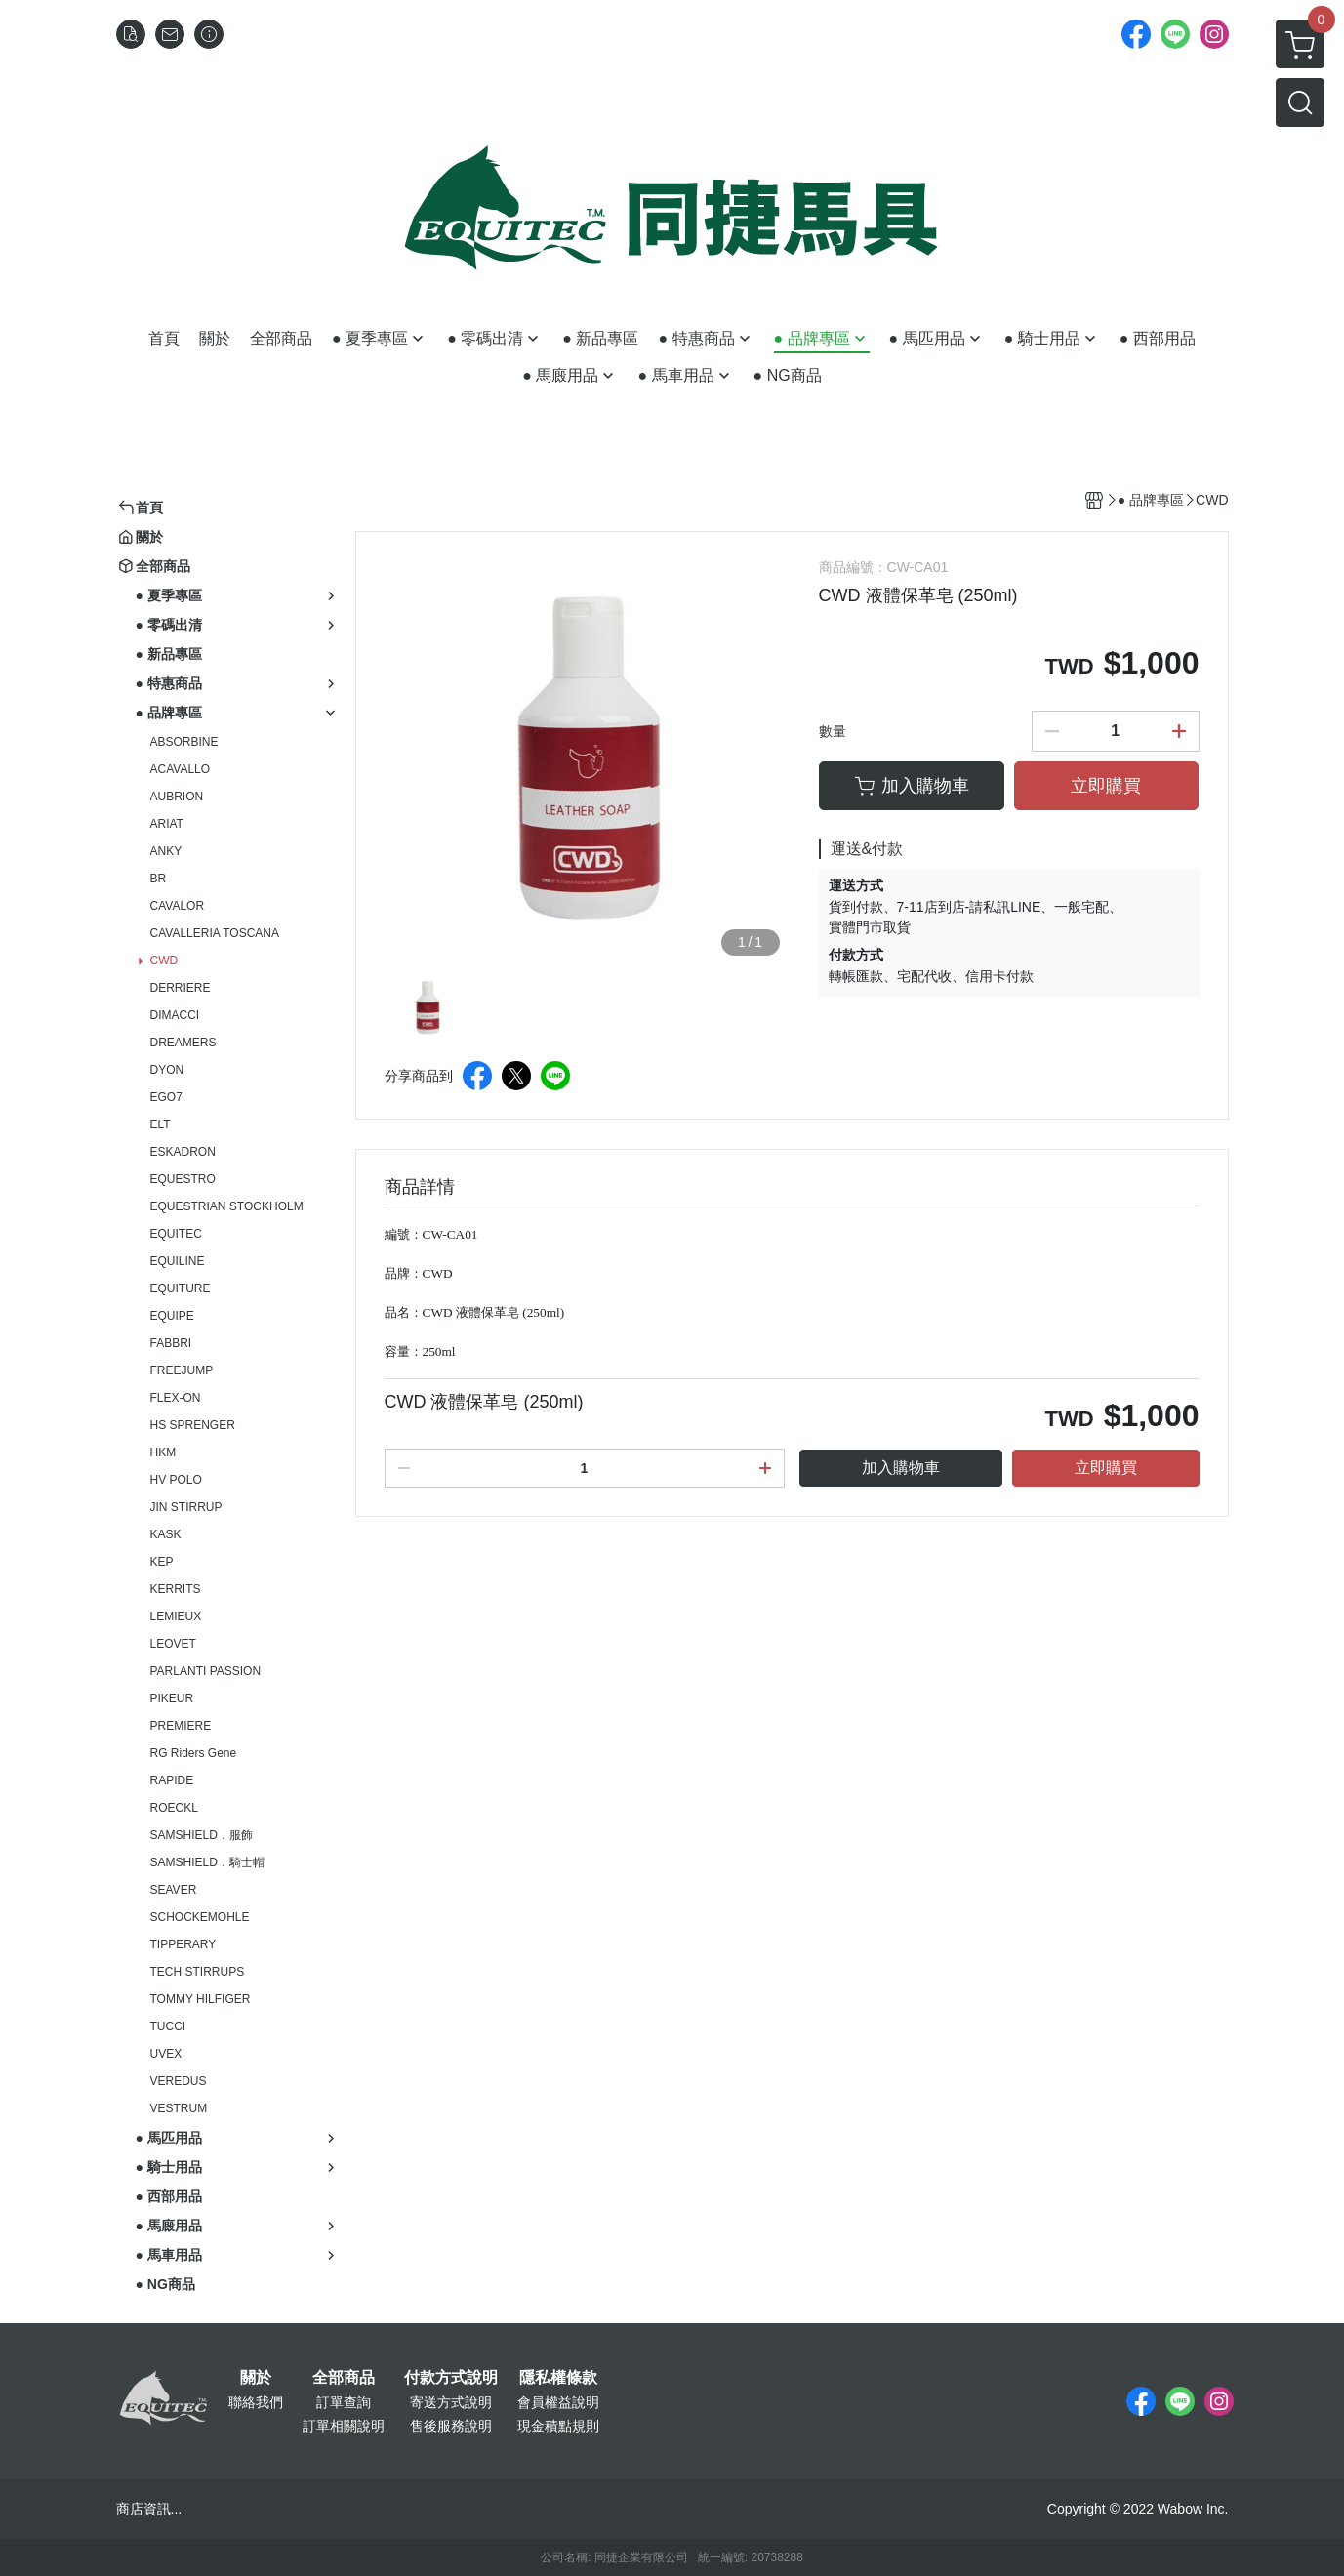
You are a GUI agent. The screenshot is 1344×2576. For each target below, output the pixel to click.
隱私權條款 (558, 2378)
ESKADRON (183, 1152)
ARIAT (166, 824)
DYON (167, 1070)
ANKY (166, 851)
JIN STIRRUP (186, 1507)
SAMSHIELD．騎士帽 (207, 1862)
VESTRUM (179, 2108)
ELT (160, 1124)
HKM (163, 1452)
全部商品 (343, 2378)
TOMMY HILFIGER (200, 1999)
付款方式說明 (451, 2378)
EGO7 (166, 1097)
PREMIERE (181, 1726)
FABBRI (171, 1343)
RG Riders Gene (193, 1753)
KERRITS (175, 1589)
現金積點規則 (558, 2426)
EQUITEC (176, 1234)
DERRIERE (180, 988)
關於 (255, 2378)
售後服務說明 (451, 2426)
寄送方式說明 (451, 2402)
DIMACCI (175, 1015)
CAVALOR (177, 906)
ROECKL (174, 1808)
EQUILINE (177, 1261)
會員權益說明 (558, 2402)
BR (158, 878)
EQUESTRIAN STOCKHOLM (227, 1206)
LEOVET (173, 1644)
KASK (166, 1534)
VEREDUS (178, 2081)
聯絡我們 (255, 2402)
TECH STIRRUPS (197, 1972)
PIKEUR (172, 1698)
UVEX (166, 2054)
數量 (832, 731)
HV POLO (176, 1480)
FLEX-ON (175, 1398)
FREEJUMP (182, 1370)
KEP (162, 1562)
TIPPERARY (183, 1944)
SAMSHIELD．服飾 (201, 1835)
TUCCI (168, 2026)
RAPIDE (172, 1780)
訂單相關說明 (344, 2426)
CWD (164, 960)
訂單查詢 (343, 2402)
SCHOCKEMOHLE (200, 1917)
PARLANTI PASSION (206, 1671)
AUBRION (177, 796)
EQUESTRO (183, 1179)
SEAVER (173, 1890)
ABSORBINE (184, 742)
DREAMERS (183, 1042)
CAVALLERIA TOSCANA (215, 933)
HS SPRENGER (192, 1425)
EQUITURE (180, 1288)
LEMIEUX (176, 1616)
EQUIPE (172, 1316)
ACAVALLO (180, 769)
